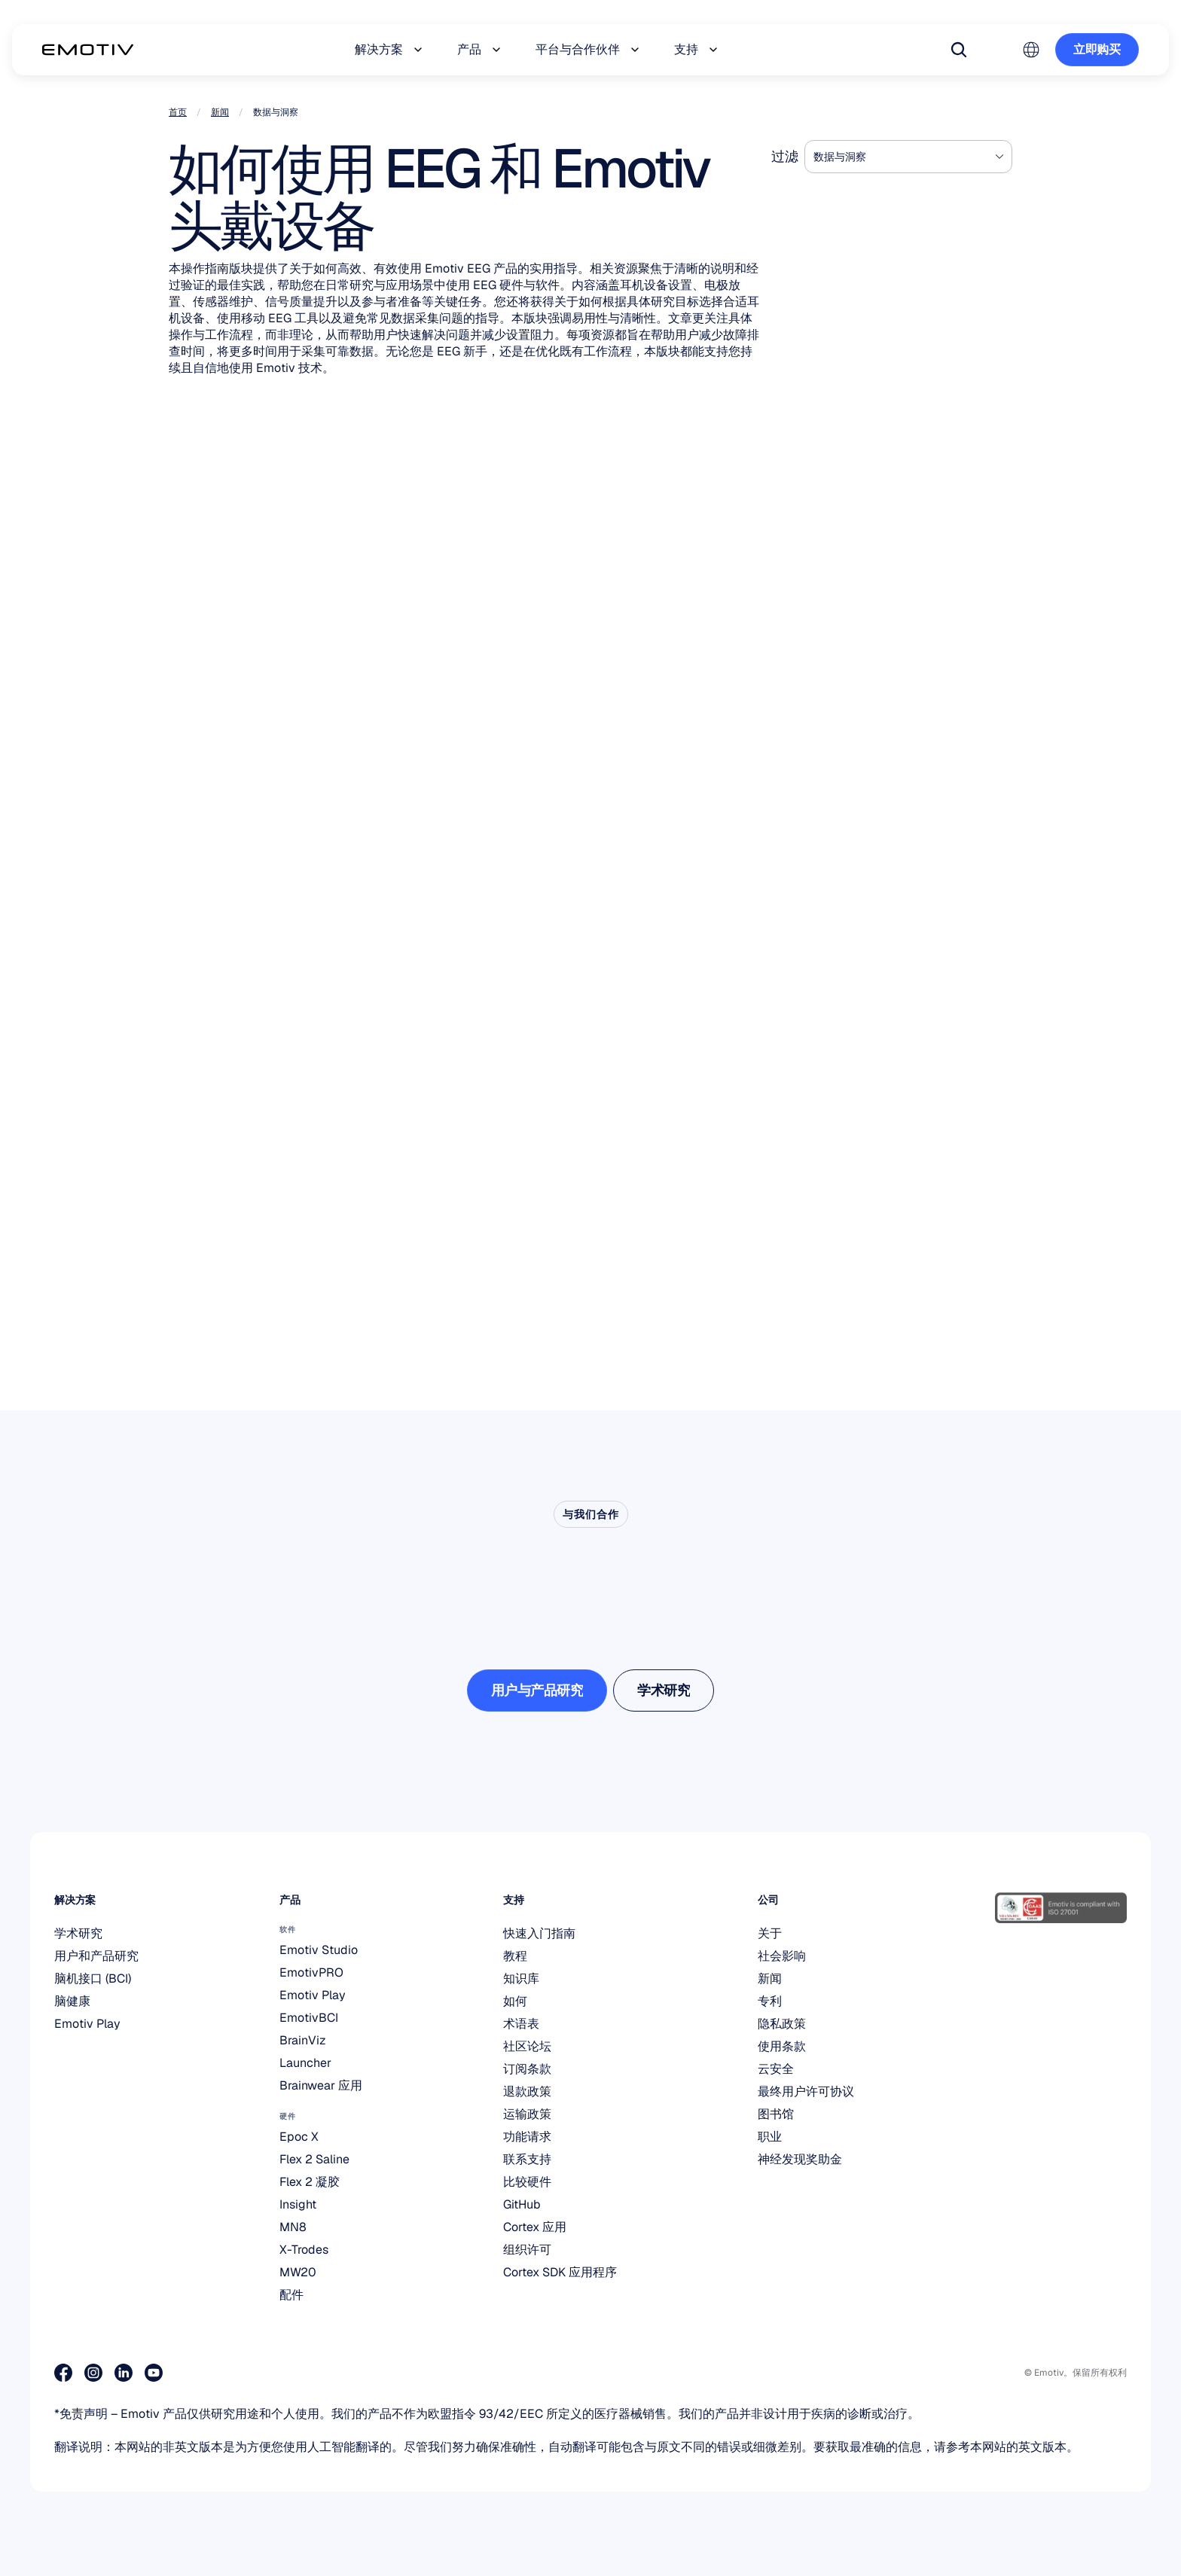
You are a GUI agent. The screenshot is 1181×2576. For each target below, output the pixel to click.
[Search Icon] (959, 50)
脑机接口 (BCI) (92, 1978)
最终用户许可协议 (806, 2091)
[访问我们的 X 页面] (184, 2373)
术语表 (521, 2024)
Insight (297, 2204)
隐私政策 (782, 2024)
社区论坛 (527, 2046)
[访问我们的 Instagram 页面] (93, 2373)
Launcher (305, 2063)
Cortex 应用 (534, 2227)
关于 (770, 1933)
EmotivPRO (311, 1972)
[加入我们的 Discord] (214, 2373)
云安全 (776, 2069)
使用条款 (782, 2046)
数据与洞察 (839, 156)
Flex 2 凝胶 (309, 2182)
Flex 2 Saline (314, 2159)
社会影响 (782, 1956)
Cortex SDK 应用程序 (560, 2272)
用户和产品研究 (96, 1956)
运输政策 (527, 2114)
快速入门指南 (539, 1933)
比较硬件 (527, 2182)
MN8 (293, 2227)
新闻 (220, 112)
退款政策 (527, 2091)
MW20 (297, 2272)
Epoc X (299, 2137)
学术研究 (78, 1933)
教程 (515, 1956)
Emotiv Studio (318, 1950)
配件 (291, 2295)
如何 (515, 2001)
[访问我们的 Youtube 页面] (154, 2373)
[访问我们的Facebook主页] (63, 2373)
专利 (770, 2001)
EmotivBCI (308, 2018)
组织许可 (527, 2249)
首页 (178, 112)
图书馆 (776, 2114)
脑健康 (72, 2001)
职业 (770, 2137)
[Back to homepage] (87, 50)
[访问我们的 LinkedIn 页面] (123, 2373)
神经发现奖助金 (800, 2159)
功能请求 (527, 2137)
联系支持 (527, 2159)
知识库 (521, 1978)
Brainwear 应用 (320, 2085)
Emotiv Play (87, 2024)
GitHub (522, 2204)
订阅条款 (527, 2069)
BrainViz (302, 2040)
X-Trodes (303, 2249)
